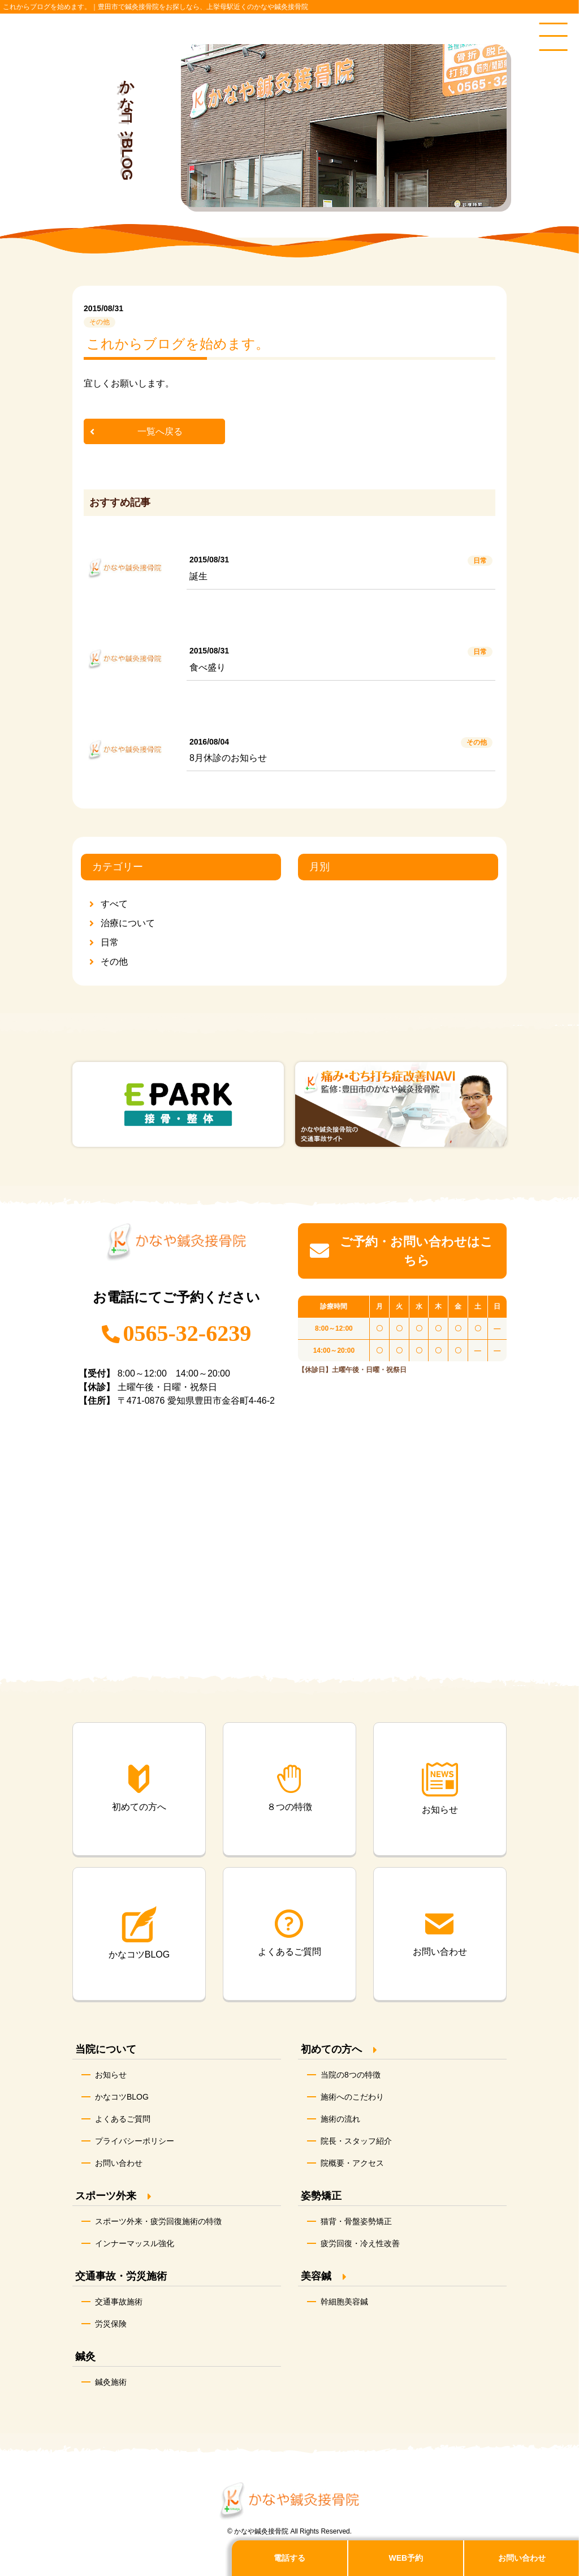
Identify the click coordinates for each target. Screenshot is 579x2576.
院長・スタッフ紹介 (356, 2140)
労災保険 (111, 2323)
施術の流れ (340, 2118)
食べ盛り (207, 667)
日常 (110, 942)
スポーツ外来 (105, 2195)
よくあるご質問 (122, 2118)
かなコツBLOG (122, 2096)
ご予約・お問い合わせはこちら (401, 1251)
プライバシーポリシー (134, 2140)
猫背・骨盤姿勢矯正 (356, 2221)
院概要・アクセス (352, 2163)
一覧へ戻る (160, 431)
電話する (289, 2557)
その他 (114, 961)
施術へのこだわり (352, 2096)
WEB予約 (405, 2557)
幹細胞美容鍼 (344, 2301)
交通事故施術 (118, 2301)
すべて (114, 904)
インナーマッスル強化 (134, 2243)
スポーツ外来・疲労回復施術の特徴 (158, 2221)
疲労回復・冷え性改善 (360, 2243)
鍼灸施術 (111, 2381)
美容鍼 (316, 2276)
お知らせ (111, 2074)
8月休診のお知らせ (228, 758)
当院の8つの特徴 (351, 2074)
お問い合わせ (118, 2163)
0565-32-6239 (187, 1333)
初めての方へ (331, 2049)
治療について (128, 923)
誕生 (198, 576)
